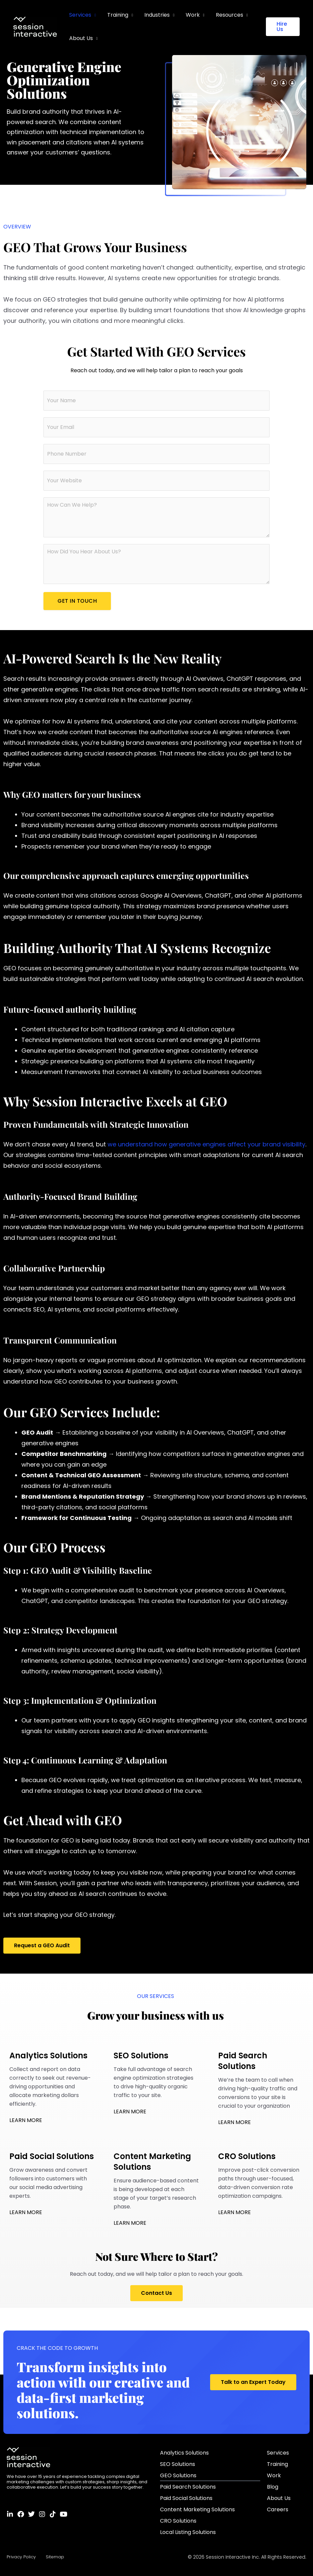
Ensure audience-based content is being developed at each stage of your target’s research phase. (156, 2180)
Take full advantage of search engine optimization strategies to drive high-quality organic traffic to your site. (156, 2074)
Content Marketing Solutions (197, 2509)
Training (116, 15)
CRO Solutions (178, 2521)
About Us (81, 38)
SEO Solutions (177, 2464)
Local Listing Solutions (188, 2532)
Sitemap (55, 2557)
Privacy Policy (21, 2557)
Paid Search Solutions (188, 2487)
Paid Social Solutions (186, 2498)
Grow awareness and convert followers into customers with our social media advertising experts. (52, 2175)
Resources (226, 15)
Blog (272, 2487)
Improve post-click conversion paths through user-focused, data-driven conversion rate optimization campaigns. (261, 2175)
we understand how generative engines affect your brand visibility (206, 1144)
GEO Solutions (178, 2475)
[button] (282, 26)
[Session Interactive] (35, 26)
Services (80, 15)
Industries (155, 15)
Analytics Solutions (184, 2453)
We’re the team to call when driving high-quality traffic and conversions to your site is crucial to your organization (261, 2080)
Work (190, 15)
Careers (277, 2509)
